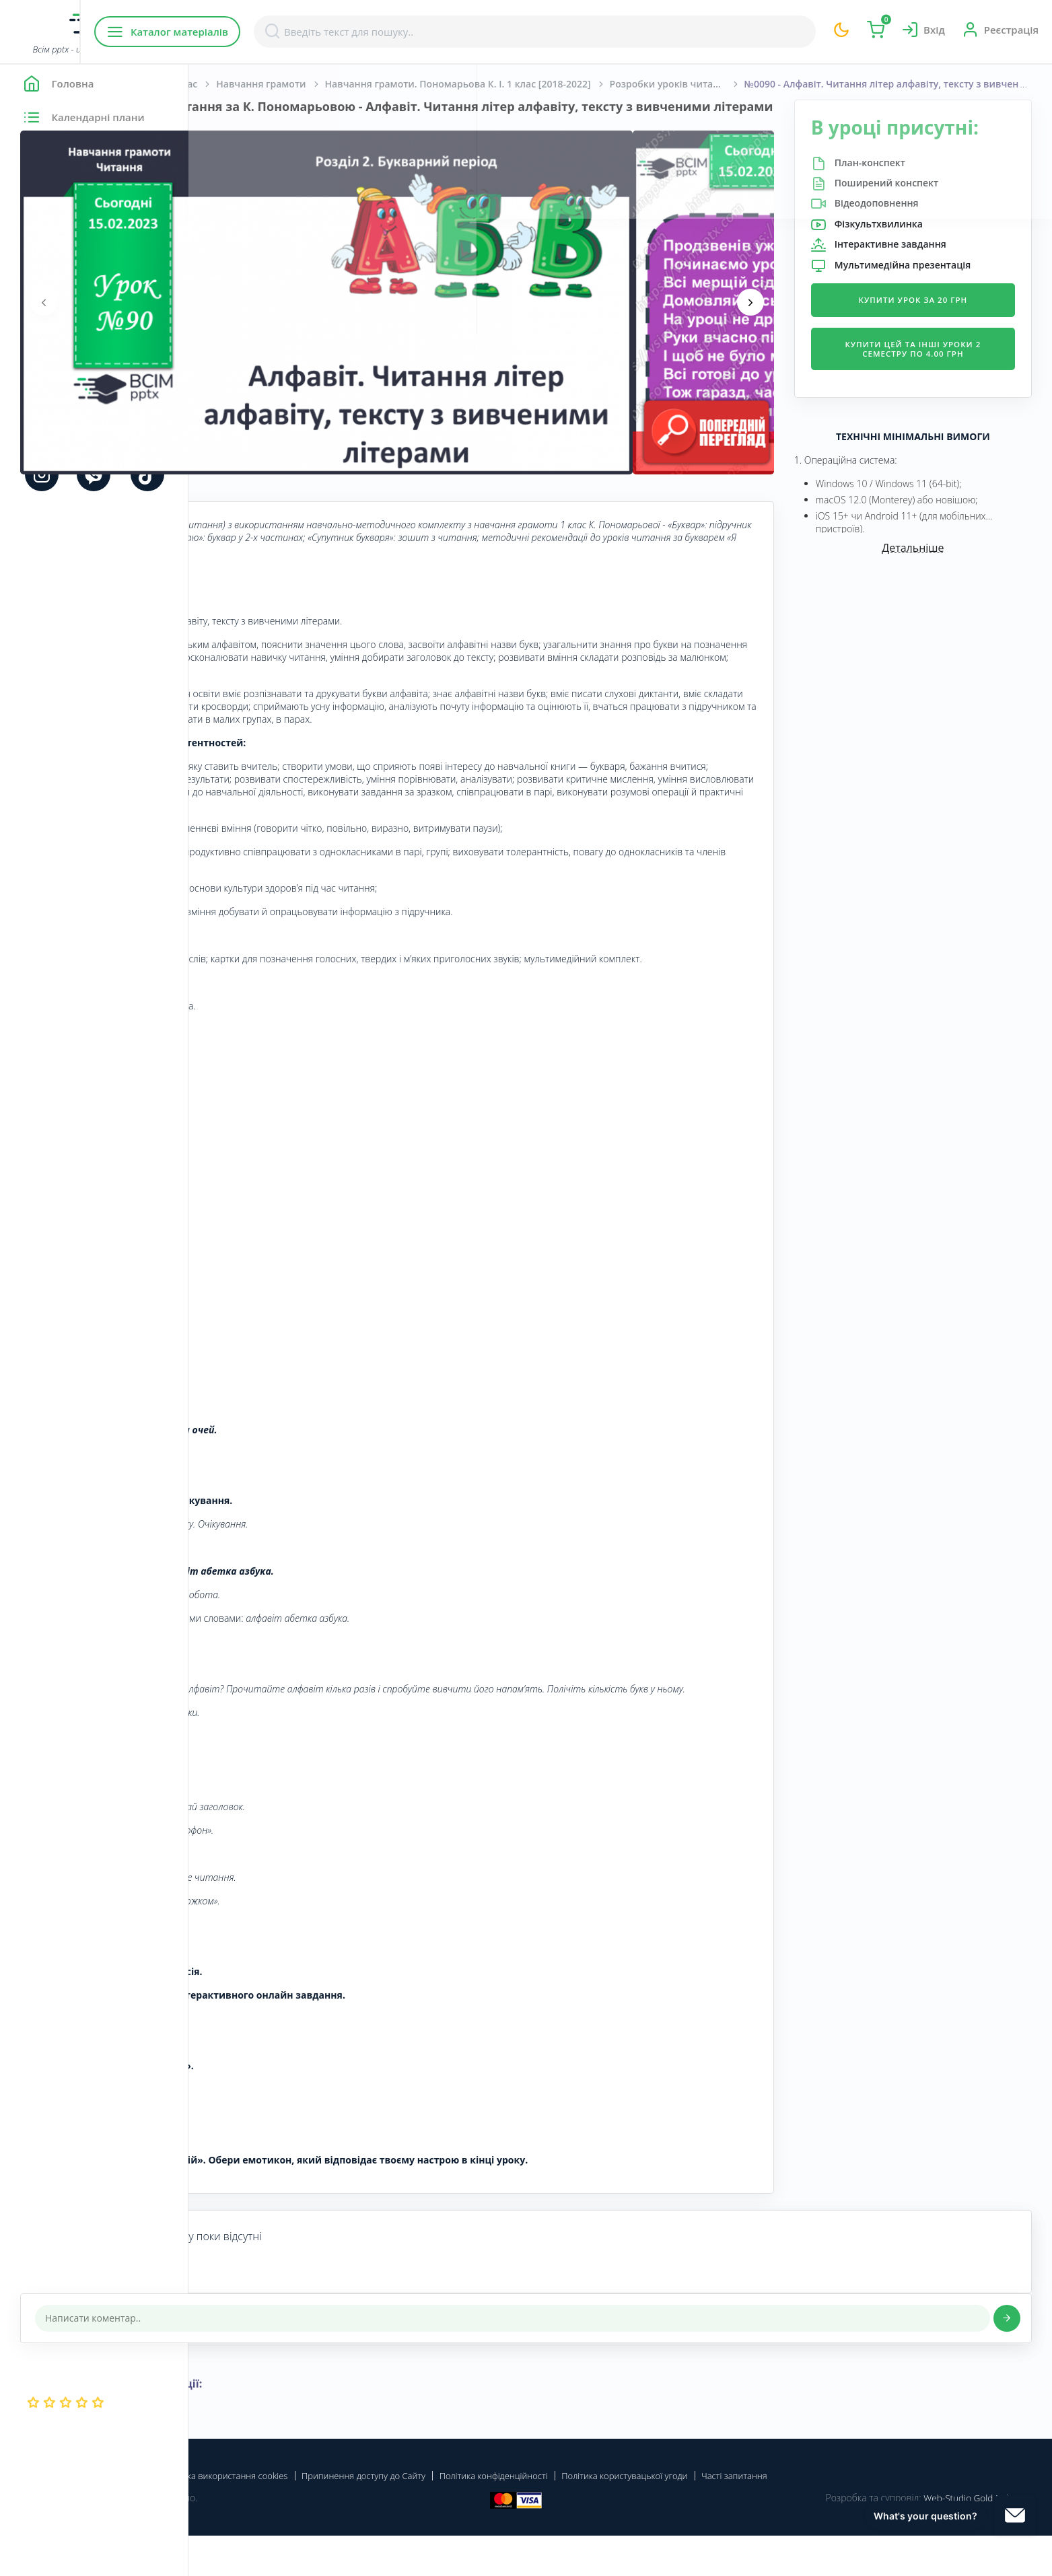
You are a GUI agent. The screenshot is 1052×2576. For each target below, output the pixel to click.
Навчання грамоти (449, 84)
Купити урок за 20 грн (936, 337)
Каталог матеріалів (275, 31)
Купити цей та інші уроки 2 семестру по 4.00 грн (936, 386)
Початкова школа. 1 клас (326, 84)
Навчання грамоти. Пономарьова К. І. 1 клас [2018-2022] (646, 84)
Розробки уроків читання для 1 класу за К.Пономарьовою (865, 84)
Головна (228, 84)
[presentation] (232, 316)
